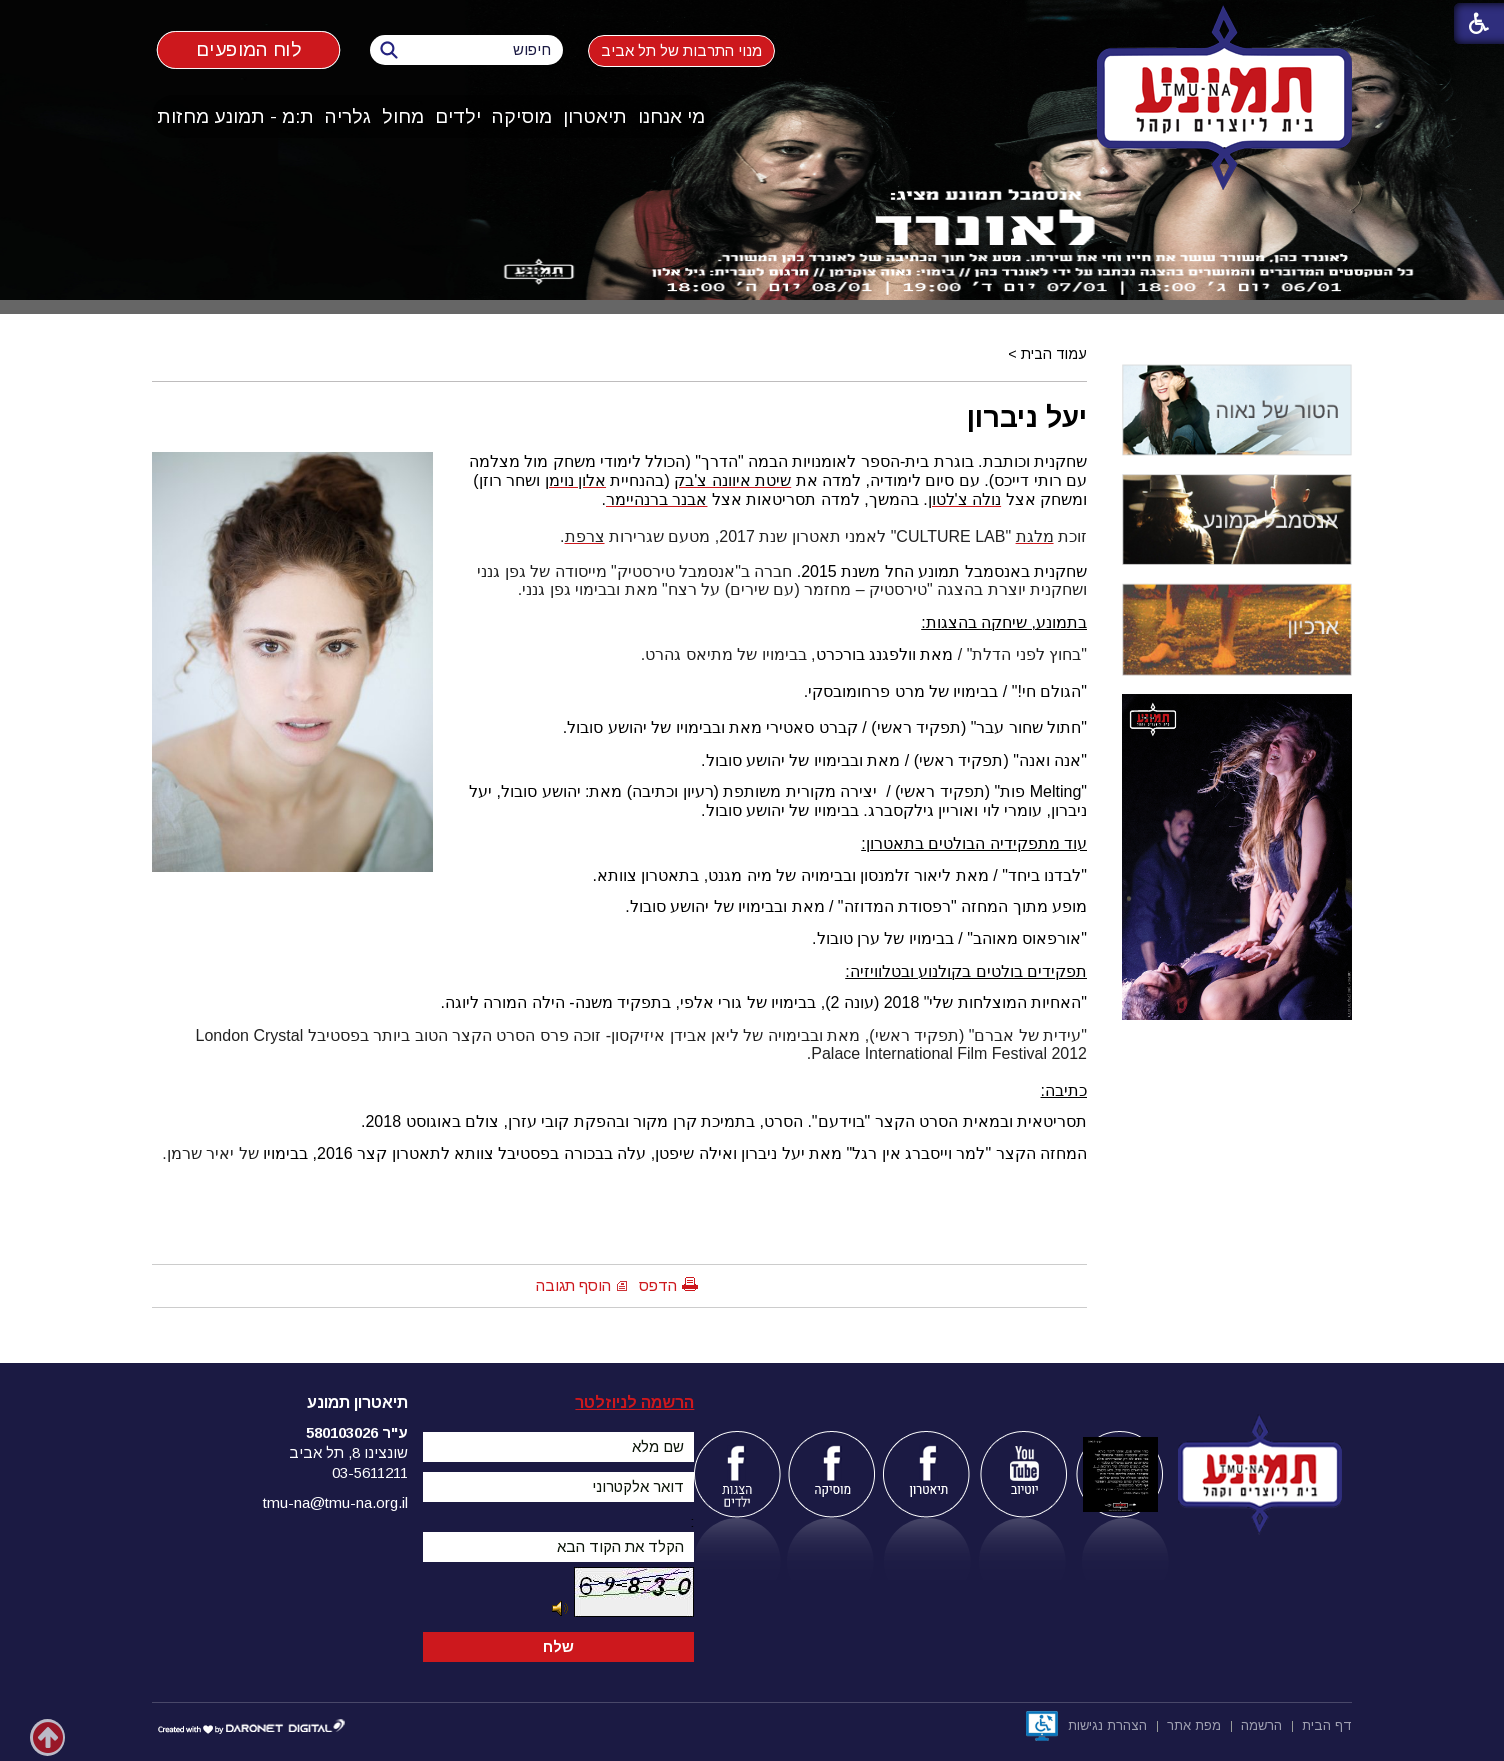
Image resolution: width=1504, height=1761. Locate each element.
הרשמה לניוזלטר (634, 1402)
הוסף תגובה (573, 1285)
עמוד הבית (1054, 354)
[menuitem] (672, 116)
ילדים (458, 116)
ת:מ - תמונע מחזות (235, 116)
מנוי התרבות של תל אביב (681, 50)
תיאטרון (595, 116)
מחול (403, 116)
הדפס (658, 1285)
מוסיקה (522, 116)
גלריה (348, 116)
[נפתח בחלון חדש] (1042, 1726)
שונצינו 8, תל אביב (348, 1452)
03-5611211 (370, 1472)
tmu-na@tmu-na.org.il (335, 1502)
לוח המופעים (249, 49)
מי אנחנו (671, 116)
